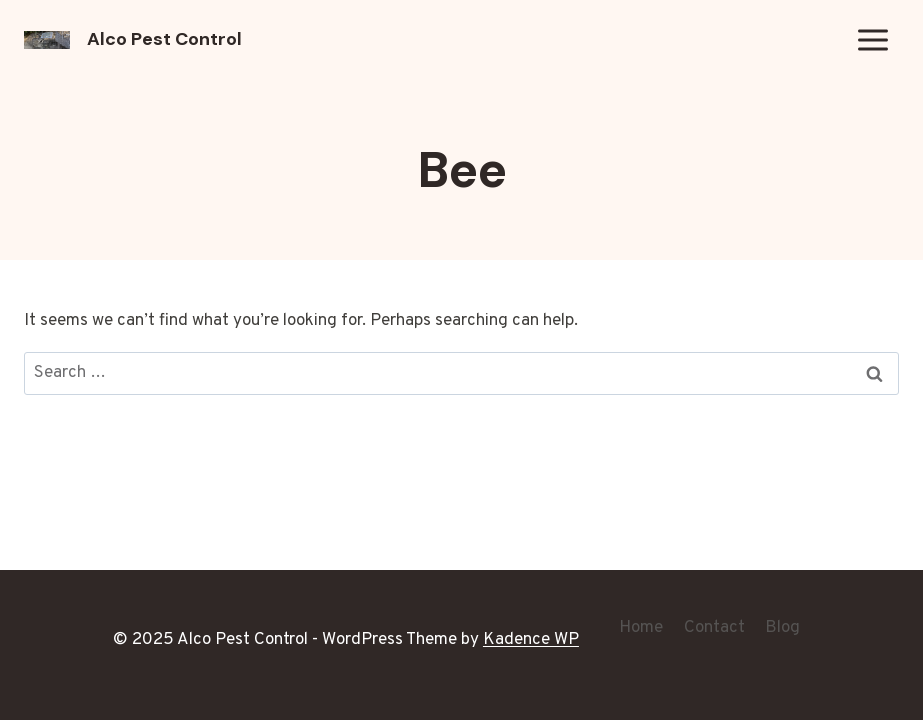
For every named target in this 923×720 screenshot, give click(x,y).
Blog (782, 628)
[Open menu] (872, 39)
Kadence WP (531, 640)
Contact (714, 628)
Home (641, 628)
